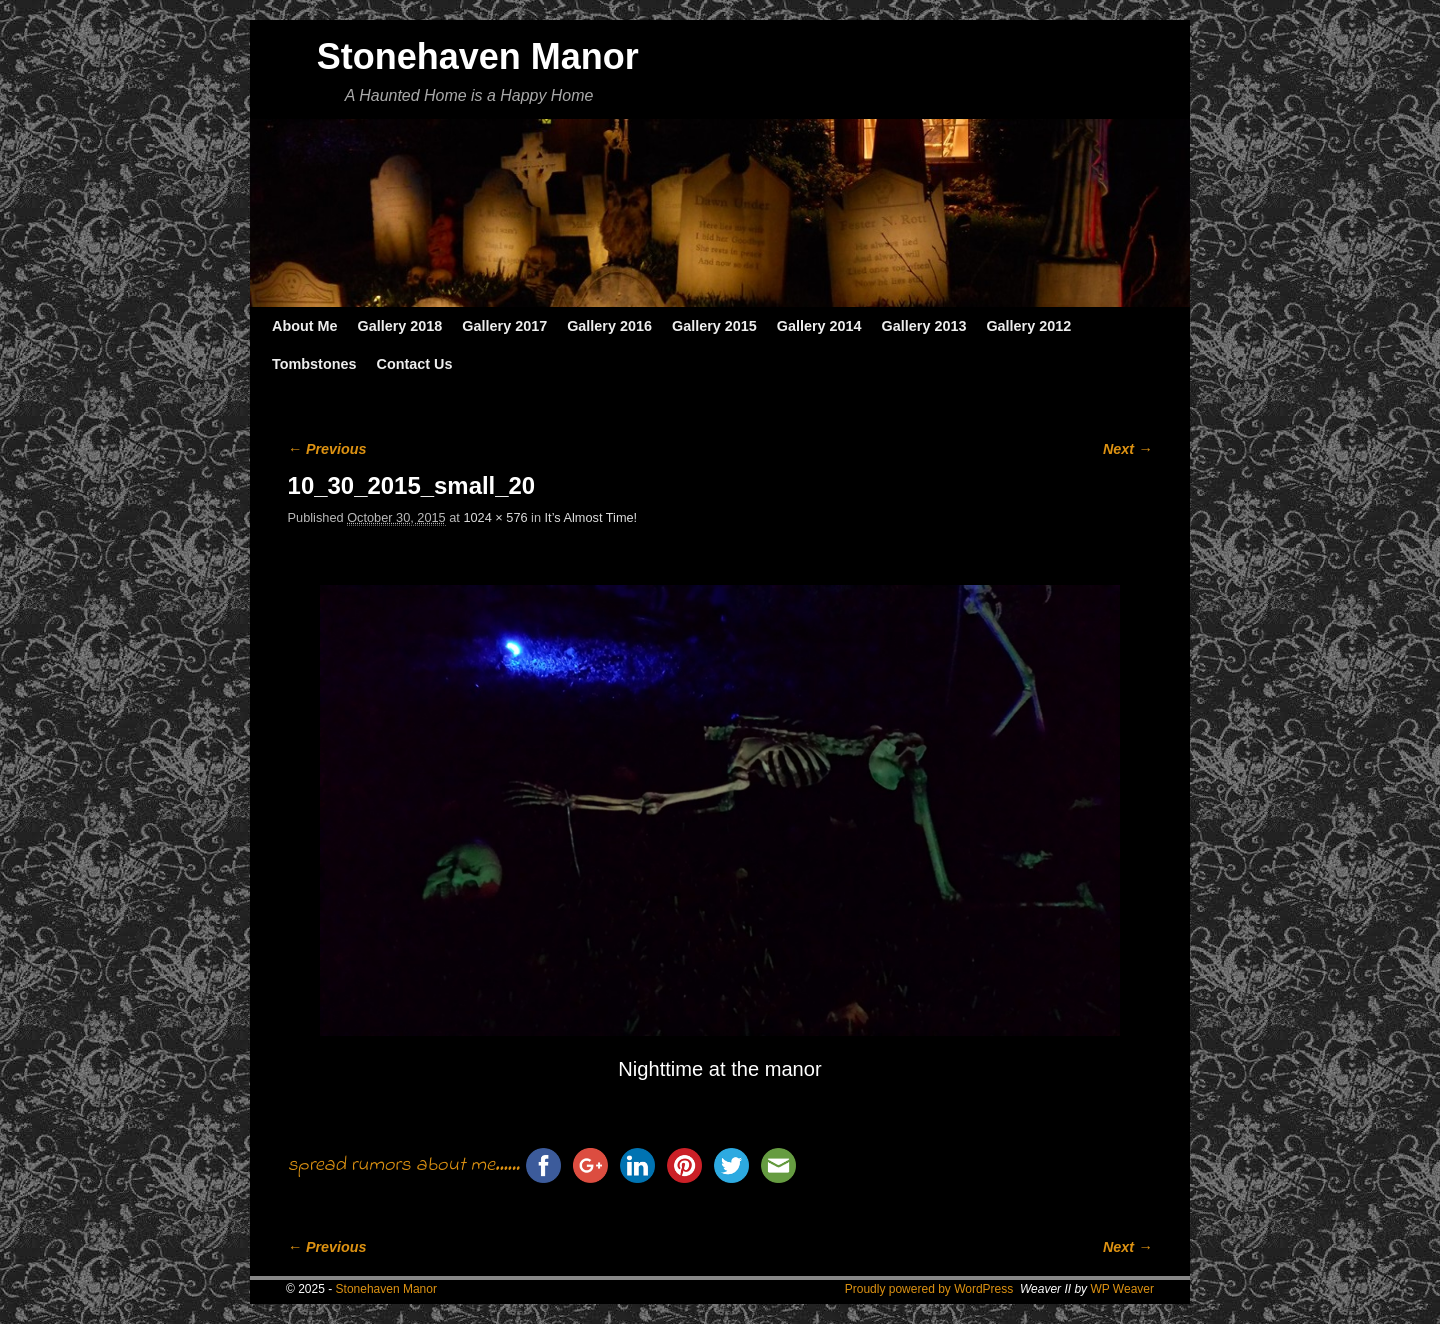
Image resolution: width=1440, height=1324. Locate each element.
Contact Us (414, 364)
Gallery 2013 (924, 326)
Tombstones (314, 364)
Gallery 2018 (400, 326)
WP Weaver (1122, 1289)
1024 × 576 (495, 517)
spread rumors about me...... (404, 1165)
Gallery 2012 (1028, 326)
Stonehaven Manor (478, 56)
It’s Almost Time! (591, 517)
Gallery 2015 (714, 326)
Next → (1127, 449)
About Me (305, 326)
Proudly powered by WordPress (929, 1289)
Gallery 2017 (504, 326)
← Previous (327, 449)
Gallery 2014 (819, 326)
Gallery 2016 (609, 326)
